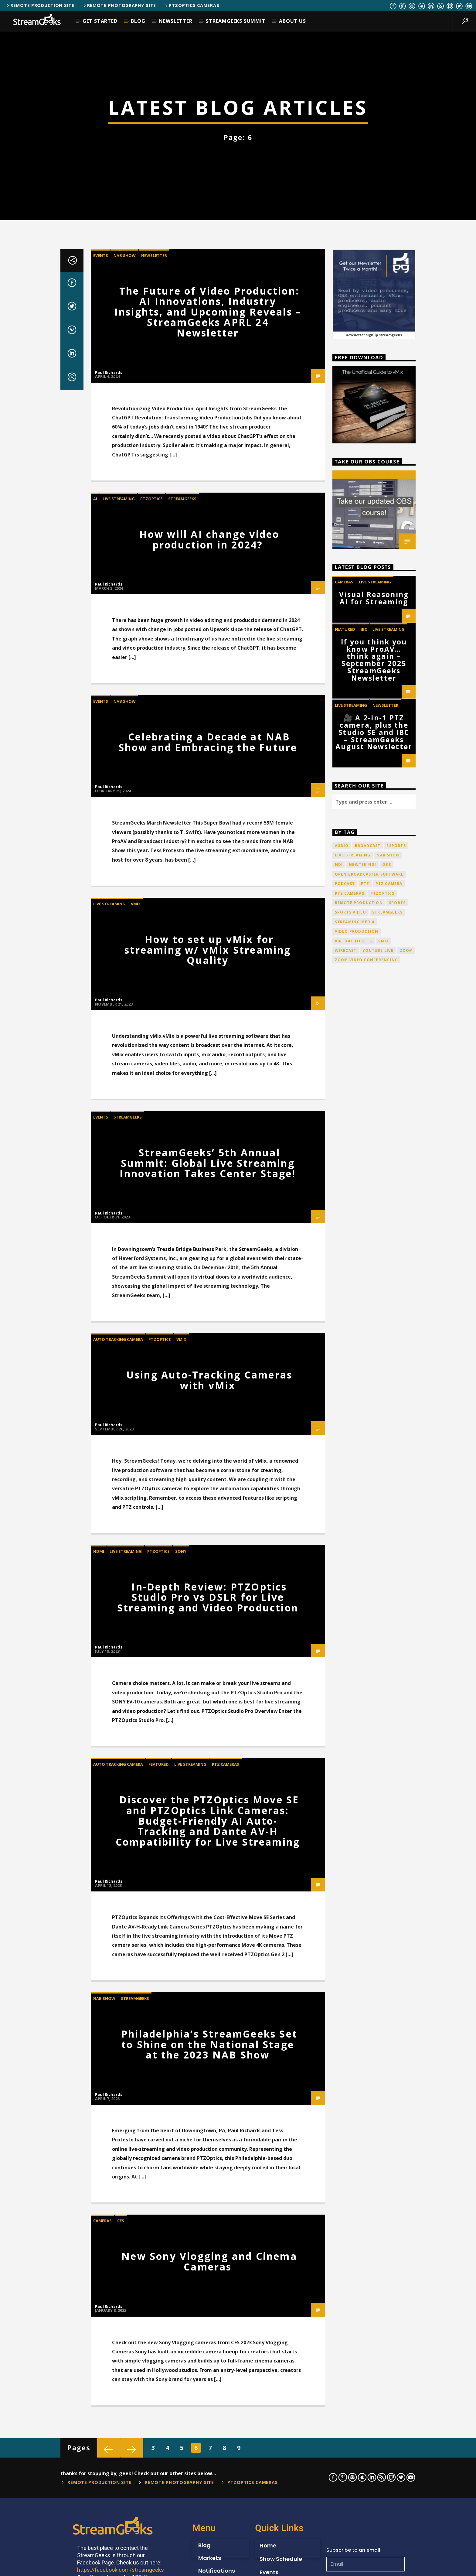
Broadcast (368, 1785)
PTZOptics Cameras (191, 5)
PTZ (365, 1823)
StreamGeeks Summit (235, 21)
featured (345, 1569)
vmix (383, 1881)
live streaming (353, 1795)
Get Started (100, 21)
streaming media (355, 1861)
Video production (357, 1871)
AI (95, 1438)
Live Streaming (119, 1438)
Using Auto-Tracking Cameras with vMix (209, 2320)
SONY (180, 2491)
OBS (386, 1804)
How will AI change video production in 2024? (209, 1479)
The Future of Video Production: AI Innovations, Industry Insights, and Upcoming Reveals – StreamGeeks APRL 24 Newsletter (207, 1251)
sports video (350, 1852)
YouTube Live (377, 1890)
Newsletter (175, 21)
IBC (364, 1569)
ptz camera (389, 1823)
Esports (396, 1785)
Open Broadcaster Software (369, 1814)
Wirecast (346, 1890)
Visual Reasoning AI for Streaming (374, 1538)
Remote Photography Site (119, 5)
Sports (397, 1843)
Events (100, 1195)
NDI (339, 1804)
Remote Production (359, 1843)
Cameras (344, 1522)
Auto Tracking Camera (118, 2279)
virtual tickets (353, 1881)
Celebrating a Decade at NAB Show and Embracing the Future (208, 1682)
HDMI (98, 2491)
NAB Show (388, 1795)
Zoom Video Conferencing (366, 1900)
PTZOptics (151, 1438)
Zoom (406, 1890)
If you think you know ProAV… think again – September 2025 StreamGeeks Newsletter (374, 1600)
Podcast (345, 1823)
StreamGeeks (182, 1438)
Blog (138, 21)
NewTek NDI (362, 1804)
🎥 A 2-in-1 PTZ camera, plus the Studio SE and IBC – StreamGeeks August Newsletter (373, 1672)
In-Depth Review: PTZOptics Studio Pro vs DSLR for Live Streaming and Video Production (207, 2537)
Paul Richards (108, 1312)
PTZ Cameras (349, 1833)
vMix (136, 1844)
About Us (292, 21)
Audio (342, 1785)
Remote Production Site (40, 5)
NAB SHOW (125, 1195)
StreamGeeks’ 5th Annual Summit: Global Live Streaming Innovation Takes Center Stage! (208, 2103)
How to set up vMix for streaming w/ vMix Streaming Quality (207, 1890)
